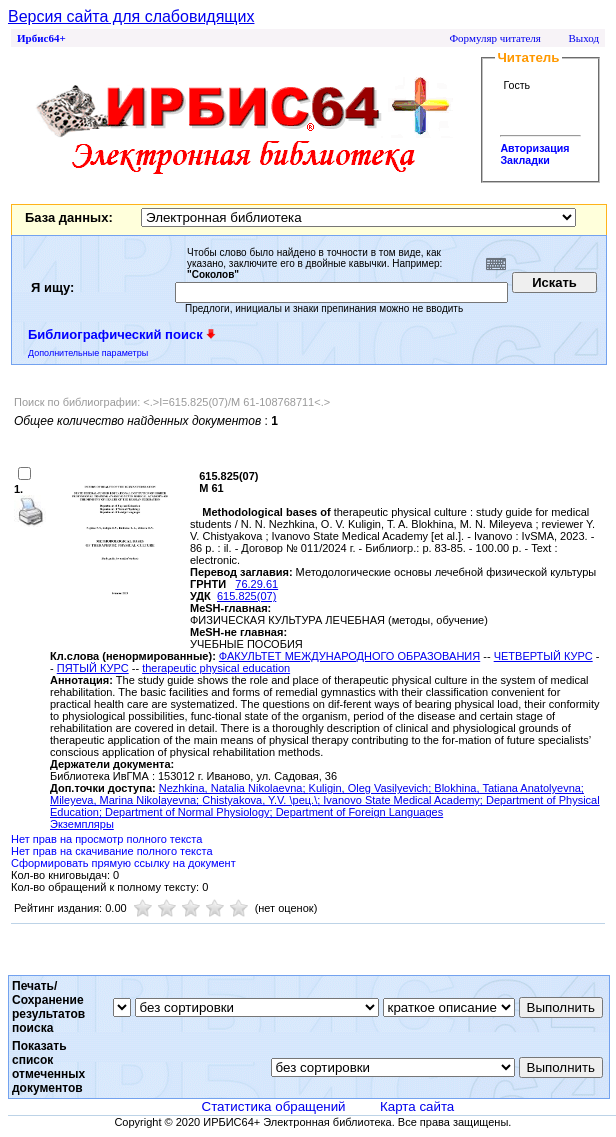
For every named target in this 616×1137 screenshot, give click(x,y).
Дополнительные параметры (88, 353)
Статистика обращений (274, 1106)
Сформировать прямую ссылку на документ (123, 863)
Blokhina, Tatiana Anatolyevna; (509, 788)
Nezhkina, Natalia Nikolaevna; (234, 788)
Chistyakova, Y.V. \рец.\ (259, 800)
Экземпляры (82, 824)
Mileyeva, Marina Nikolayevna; (126, 800)
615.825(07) (246, 596)
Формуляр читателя (495, 38)
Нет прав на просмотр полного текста (106, 839)
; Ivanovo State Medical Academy (398, 800)
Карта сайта (417, 1106)
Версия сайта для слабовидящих (131, 16)
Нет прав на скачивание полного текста (112, 851)
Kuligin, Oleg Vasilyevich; (372, 788)
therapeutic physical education (216, 668)
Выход (583, 38)
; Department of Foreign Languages (357, 812)
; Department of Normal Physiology (184, 812)
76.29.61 (256, 584)
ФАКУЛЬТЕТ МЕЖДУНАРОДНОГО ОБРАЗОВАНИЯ (349, 656)
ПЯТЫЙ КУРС (93, 668)
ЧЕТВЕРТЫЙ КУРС (543, 656)
